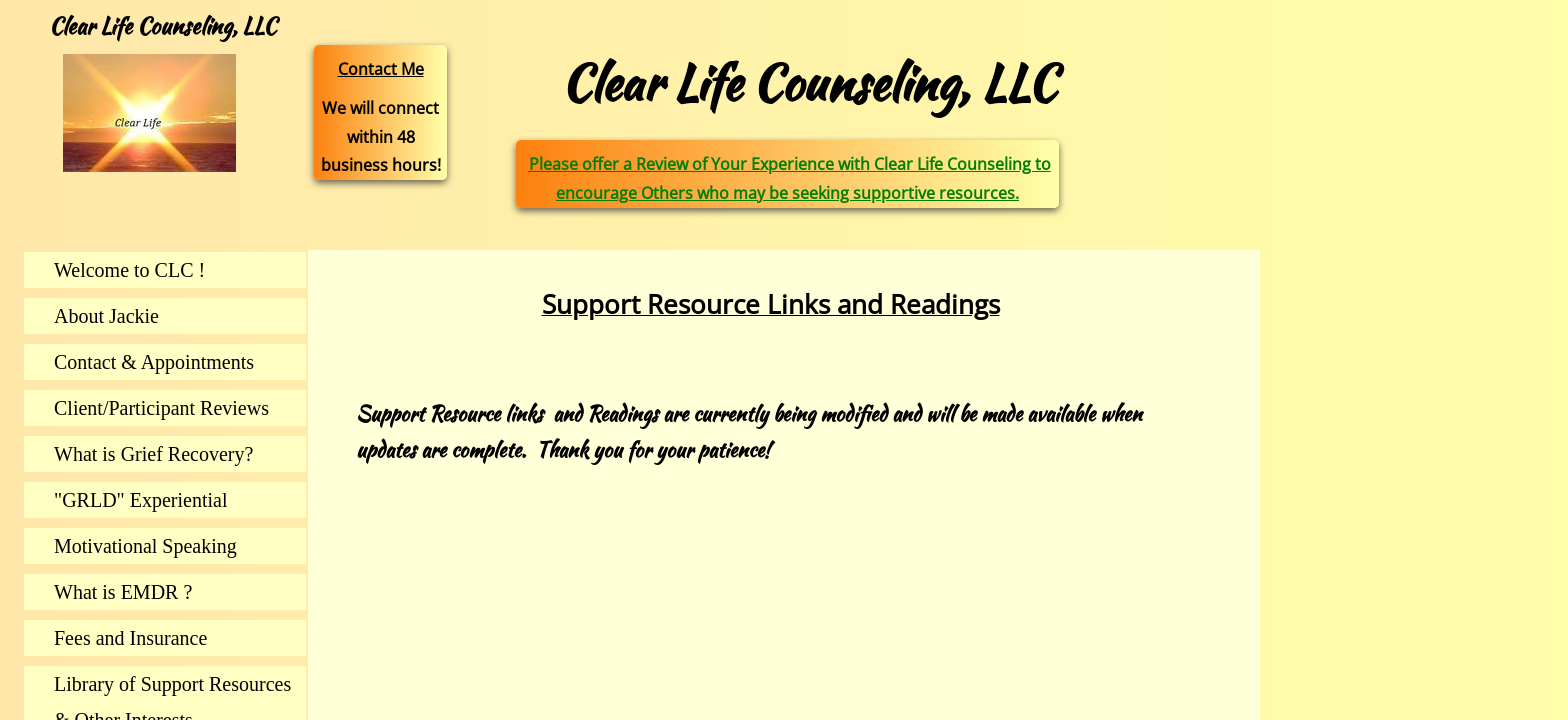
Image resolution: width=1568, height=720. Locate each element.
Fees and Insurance (130, 638)
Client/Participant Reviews (161, 408)
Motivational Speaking (145, 546)
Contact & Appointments (154, 362)
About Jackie (106, 316)
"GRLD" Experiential (141, 500)
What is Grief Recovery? (153, 454)
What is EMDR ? (123, 592)
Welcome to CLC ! (129, 270)
